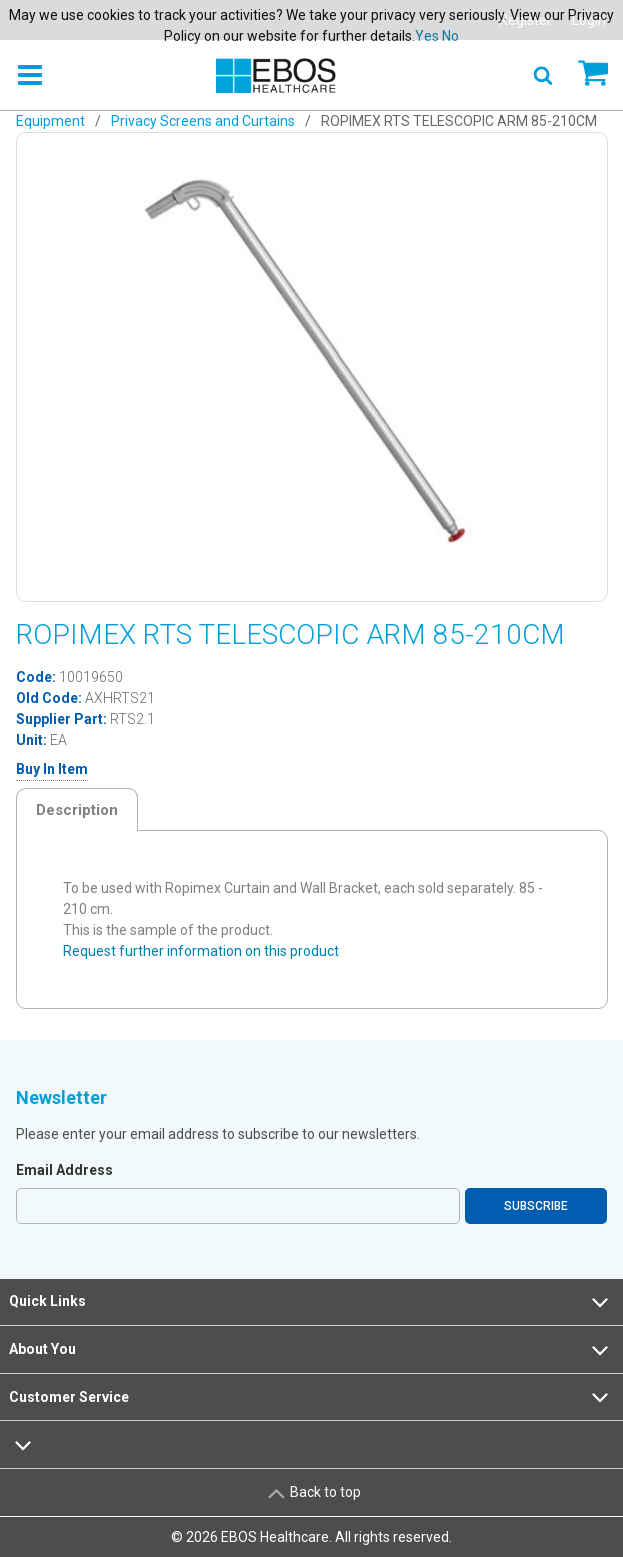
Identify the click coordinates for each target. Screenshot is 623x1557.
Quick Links (311, 1302)
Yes (427, 36)
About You (311, 1350)
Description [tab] (77, 810)
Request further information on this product (201, 951)
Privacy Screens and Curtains (203, 121)
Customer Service (311, 1397)
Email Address (64, 1170)
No (450, 36)
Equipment (50, 121)
